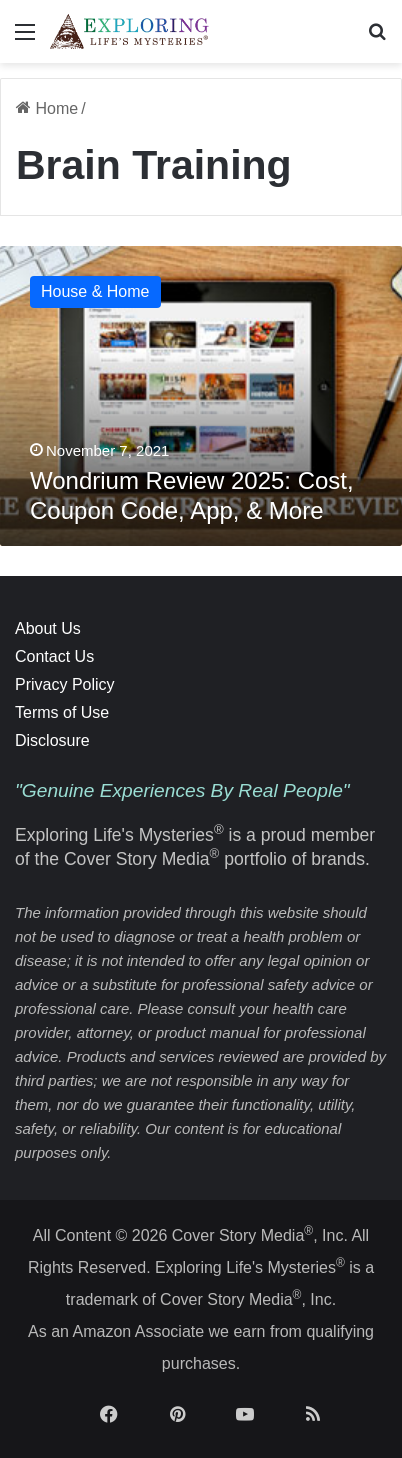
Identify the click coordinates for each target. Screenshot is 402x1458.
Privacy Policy (65, 684)
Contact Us (54, 656)
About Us (48, 628)
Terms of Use (62, 712)
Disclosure (52, 740)
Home (47, 108)
